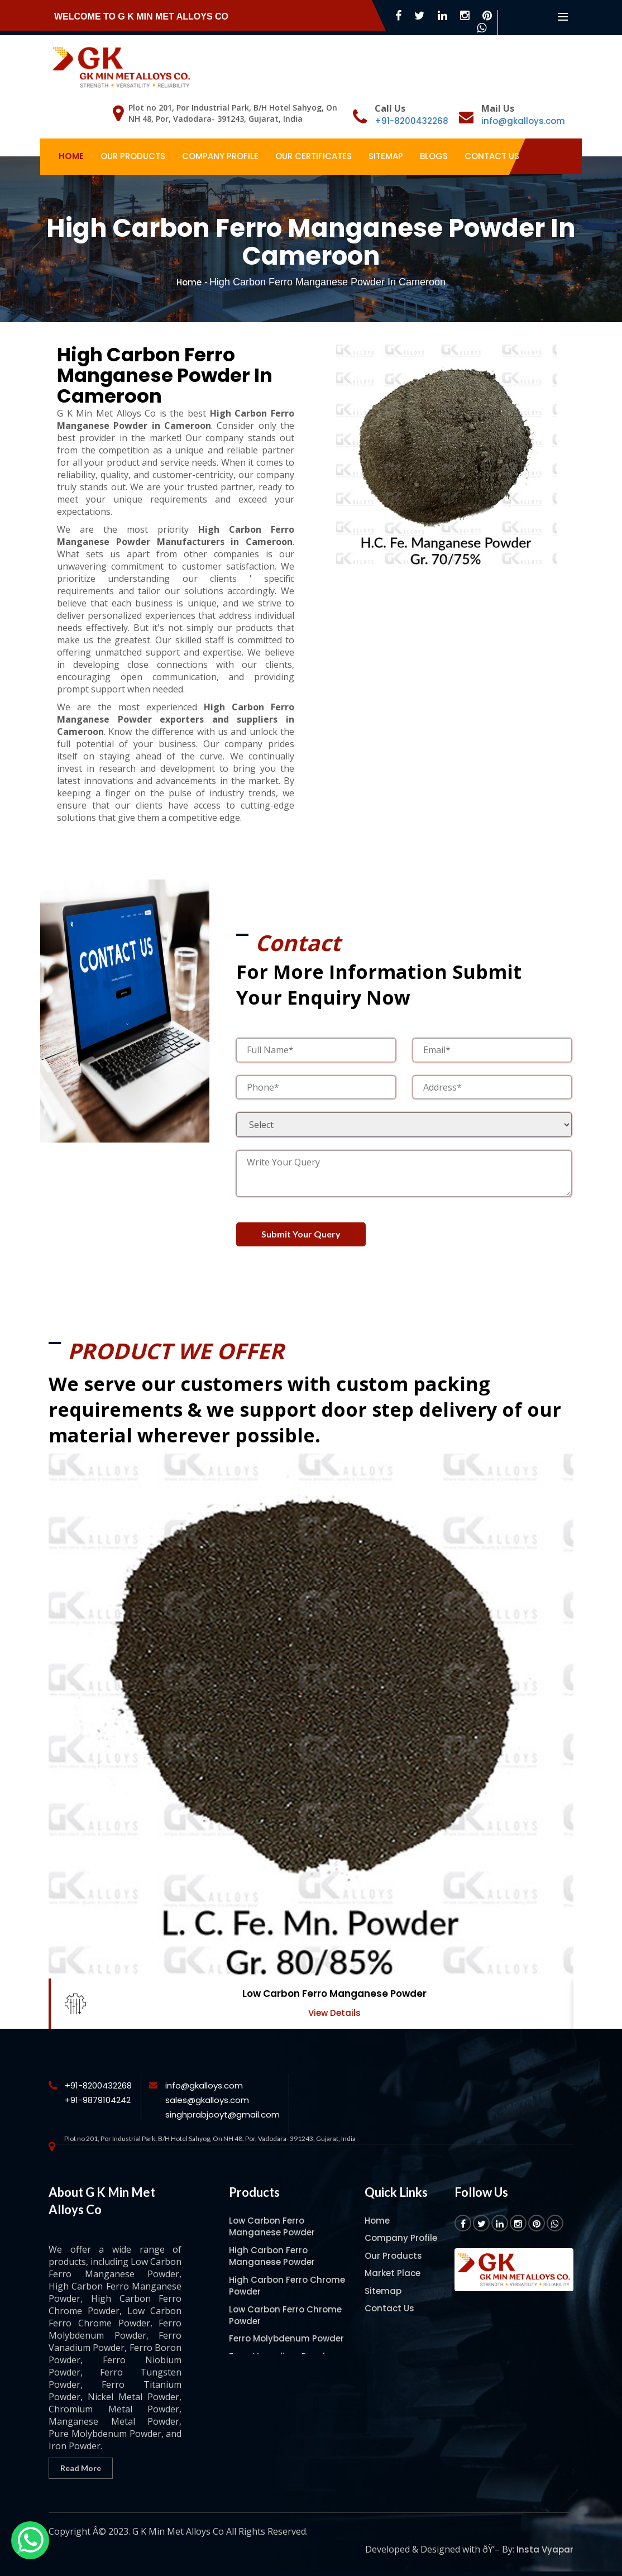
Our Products (133, 156)
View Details (334, 2013)
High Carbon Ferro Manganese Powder (272, 2256)
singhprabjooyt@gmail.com (222, 2114)
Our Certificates (313, 156)
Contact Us (492, 156)
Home (71, 156)
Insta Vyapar (544, 2549)
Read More (80, 2468)
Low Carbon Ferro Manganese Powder (334, 1993)
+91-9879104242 (98, 2100)
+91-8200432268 (411, 121)
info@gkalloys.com (523, 121)
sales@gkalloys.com (207, 2100)
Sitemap (386, 156)
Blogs (434, 156)
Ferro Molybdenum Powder (286, 2338)
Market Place (392, 2273)
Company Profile (220, 156)
